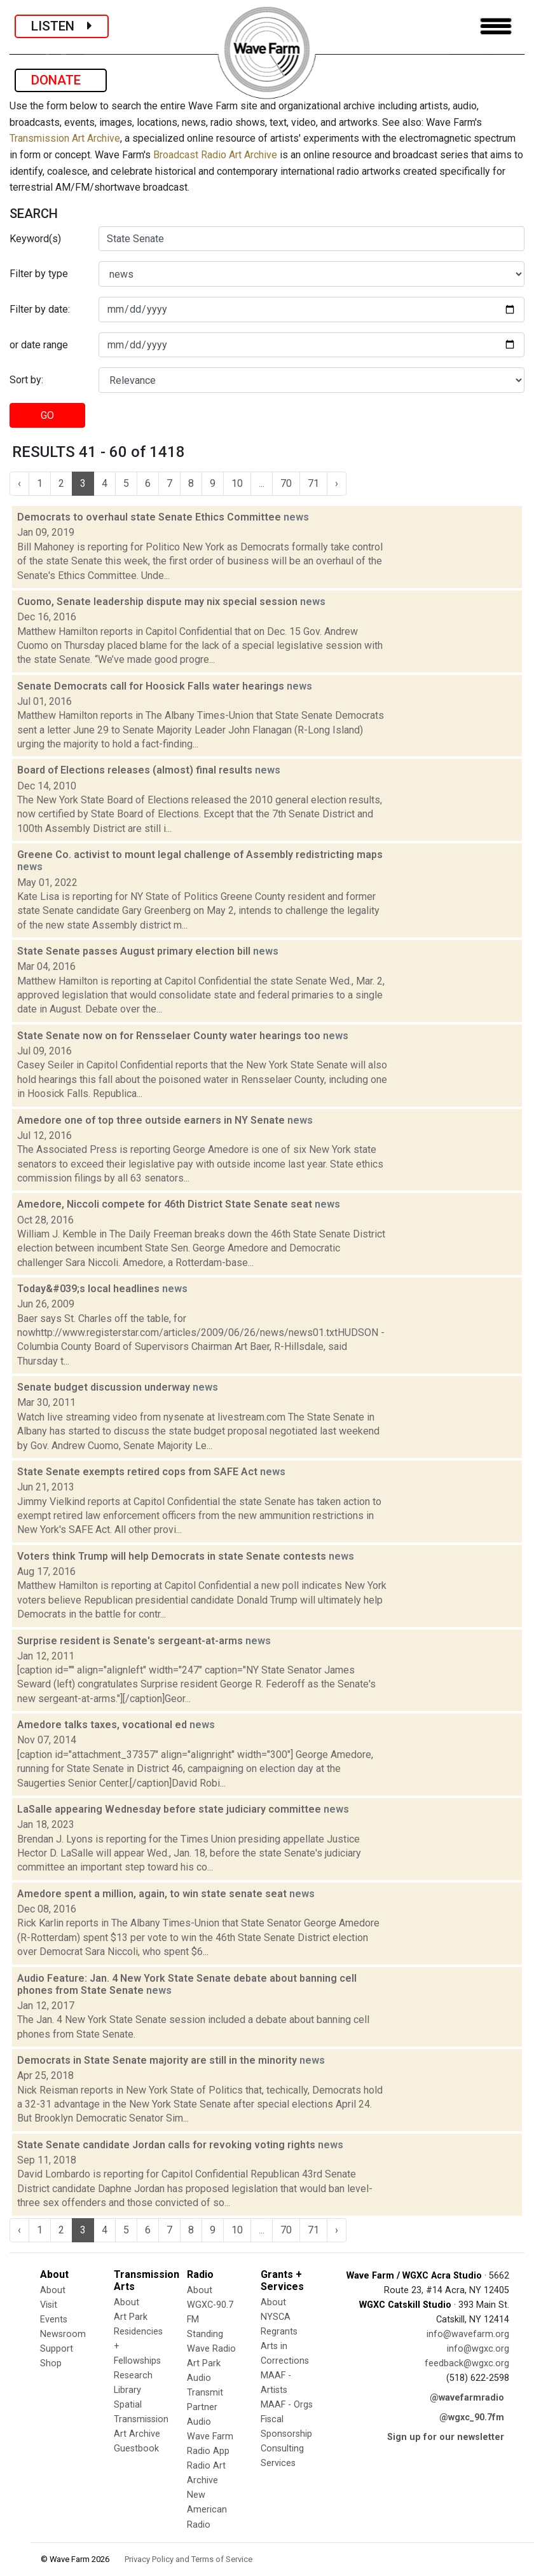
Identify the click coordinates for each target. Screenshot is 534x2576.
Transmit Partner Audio (205, 2407)
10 (237, 483)
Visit (48, 2305)
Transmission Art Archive (65, 138)
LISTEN (61, 26)
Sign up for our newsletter (445, 2437)
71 (313, 483)
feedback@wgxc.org (467, 2363)
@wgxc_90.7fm (471, 2417)
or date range (39, 345)
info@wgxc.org (478, 2348)
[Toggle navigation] (495, 26)
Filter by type (39, 274)
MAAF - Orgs (287, 2404)
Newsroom (63, 2334)
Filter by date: (40, 309)
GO (47, 415)
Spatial (128, 2404)
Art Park (130, 2317)
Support (56, 2348)
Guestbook (136, 2448)
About (52, 2290)
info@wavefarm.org (468, 2334)
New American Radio (207, 2510)
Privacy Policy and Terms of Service (188, 2559)
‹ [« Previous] (19, 483)
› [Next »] (336, 483)
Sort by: (26, 380)
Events (53, 2319)
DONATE (60, 80)
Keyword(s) (35, 239)
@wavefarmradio (467, 2397)
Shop (51, 2363)
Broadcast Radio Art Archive (215, 155)
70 (286, 483)
